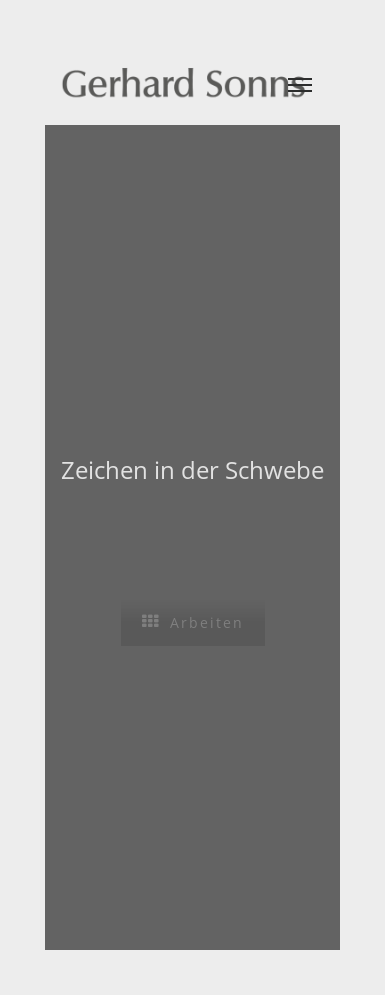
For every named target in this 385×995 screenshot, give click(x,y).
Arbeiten (193, 622)
